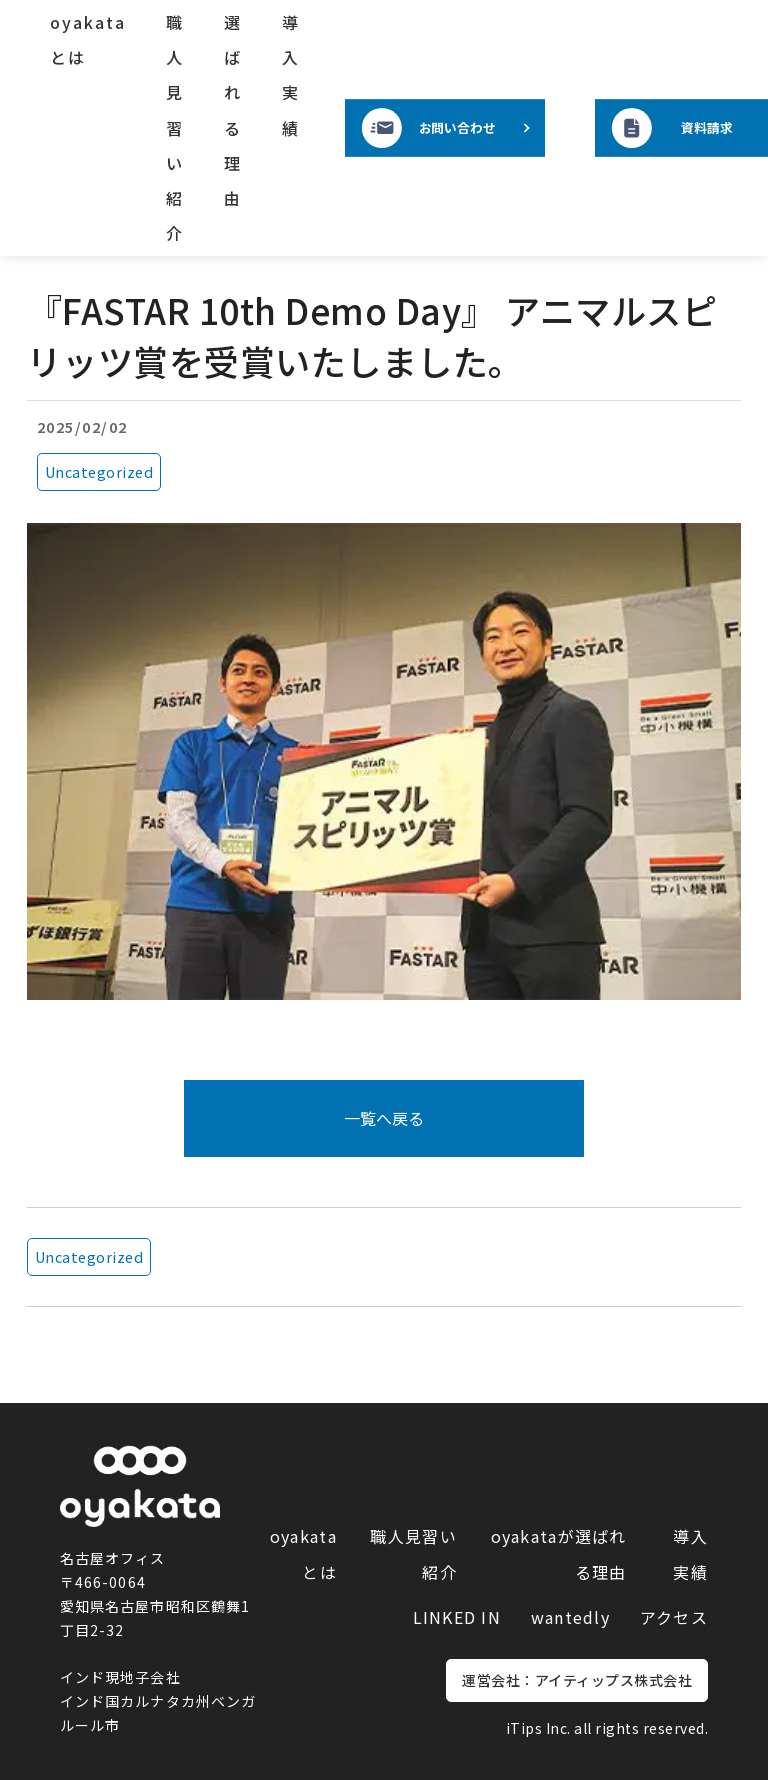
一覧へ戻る (384, 1118)
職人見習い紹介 (175, 127)
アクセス (674, 1617)
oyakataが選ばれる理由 (559, 1553)
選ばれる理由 (233, 110)
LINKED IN (457, 1617)
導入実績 (291, 75)
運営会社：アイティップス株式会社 (577, 1680)
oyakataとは (88, 39)
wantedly (570, 1617)
